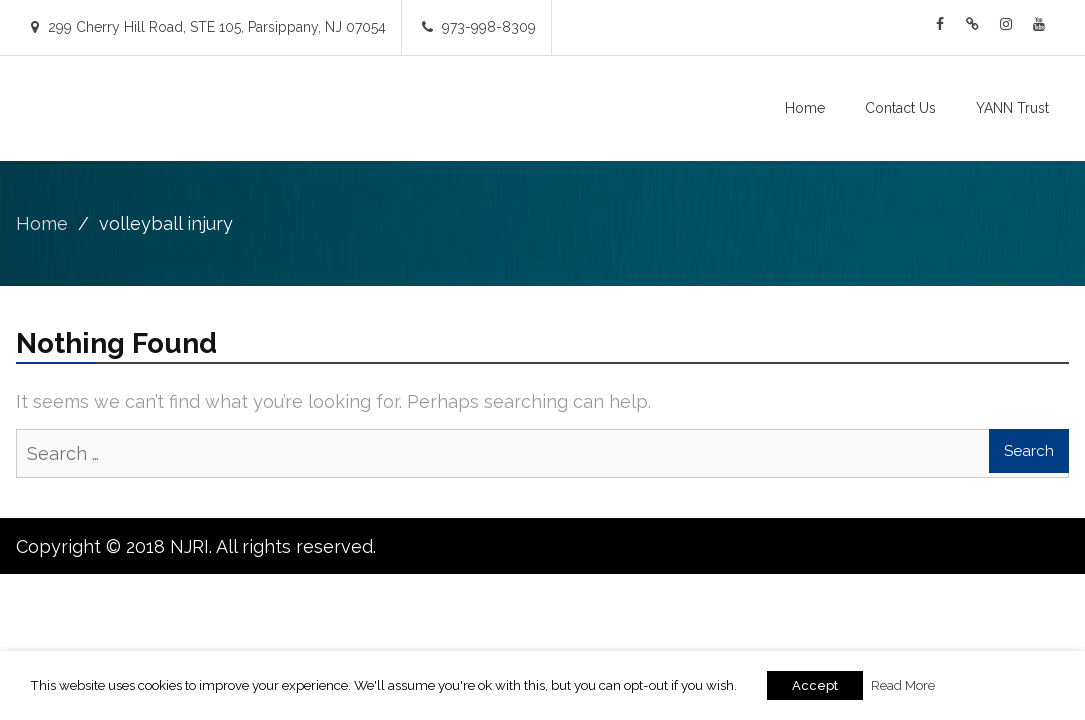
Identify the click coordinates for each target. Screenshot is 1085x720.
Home (805, 108)
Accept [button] (815, 685)
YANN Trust (1012, 108)
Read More (903, 685)
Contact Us (900, 108)
